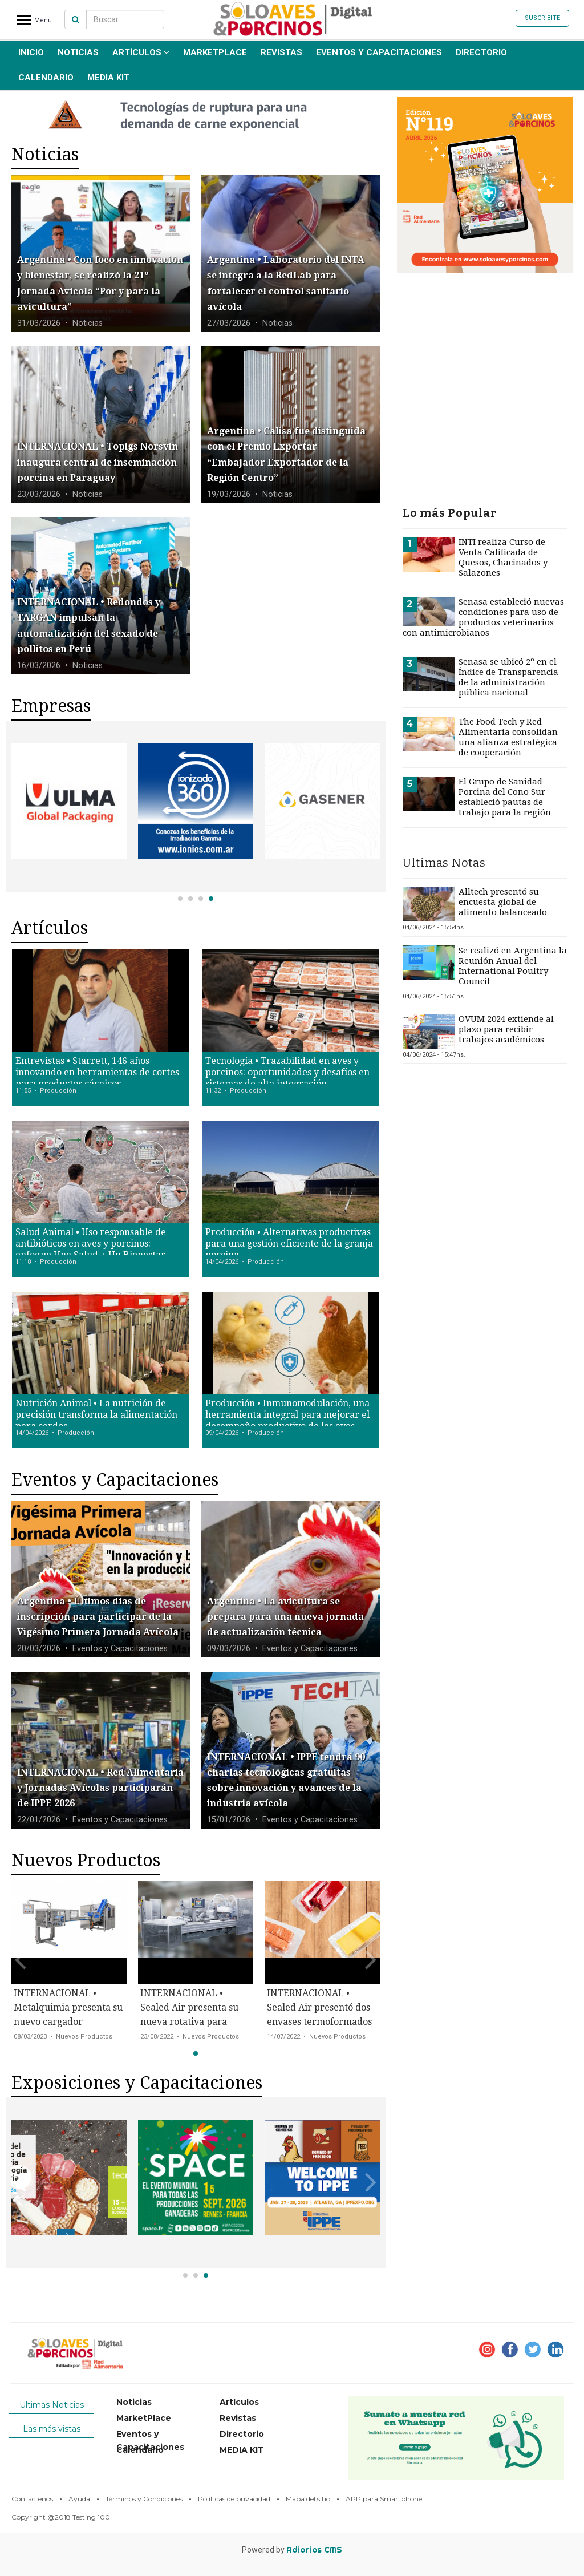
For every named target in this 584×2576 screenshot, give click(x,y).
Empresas (51, 706)
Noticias (78, 52)
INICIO (31, 52)
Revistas (281, 52)
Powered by (292, 2549)
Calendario (46, 77)
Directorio (481, 52)
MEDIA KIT (108, 77)
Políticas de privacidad (234, 2498)
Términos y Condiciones (144, 2498)
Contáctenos (32, 2498)
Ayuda (79, 2498)
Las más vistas (51, 2429)
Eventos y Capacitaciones (379, 52)
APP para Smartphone (384, 2498)
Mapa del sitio (308, 2498)
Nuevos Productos (85, 1860)
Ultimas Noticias (51, 2405)
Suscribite (542, 18)
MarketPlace (215, 52)
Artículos (140, 52)
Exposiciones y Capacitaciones (136, 2083)
